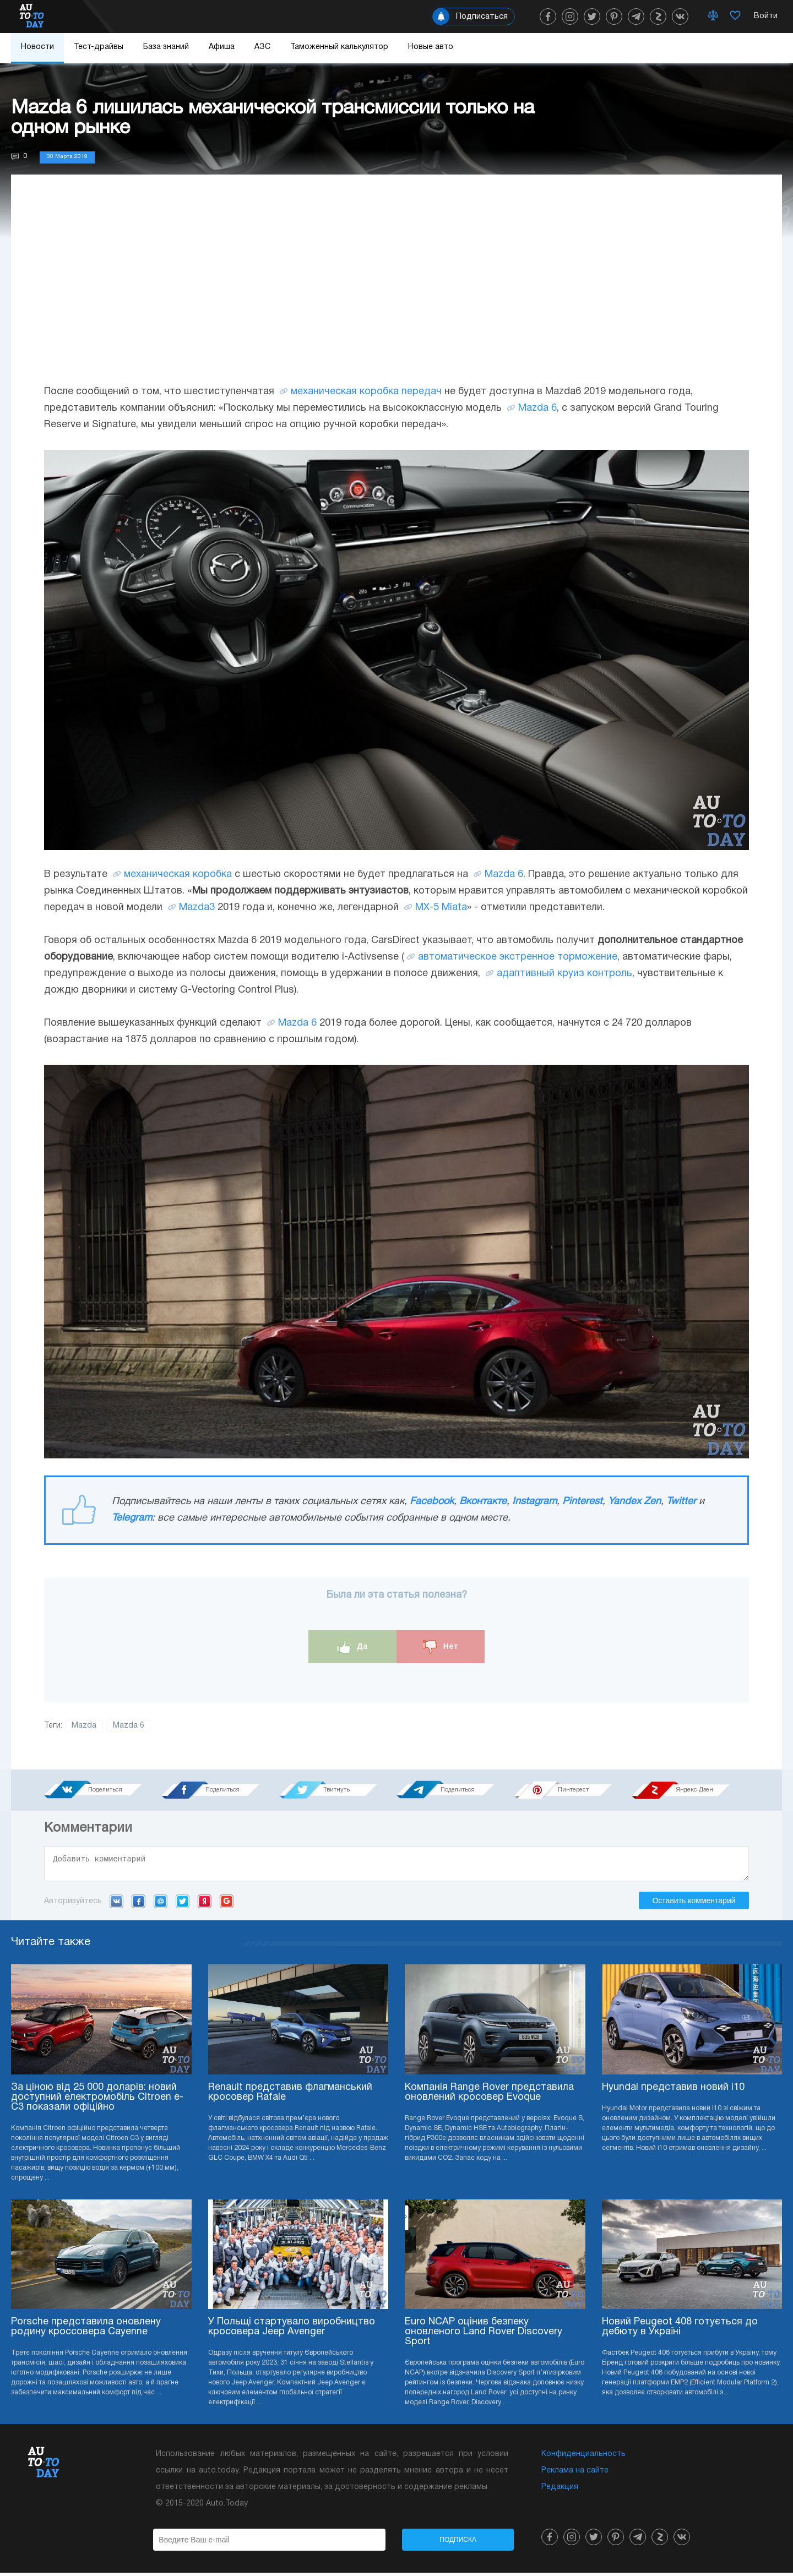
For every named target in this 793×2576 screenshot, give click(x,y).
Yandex (204, 1904)
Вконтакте (483, 1501)
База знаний (166, 47)
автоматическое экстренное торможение (517, 957)
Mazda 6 (537, 408)
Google (226, 1904)
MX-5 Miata (441, 907)
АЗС (262, 47)
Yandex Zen (634, 1501)
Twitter (681, 1501)
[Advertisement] (396, 290)
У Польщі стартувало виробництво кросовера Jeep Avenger (291, 2330)
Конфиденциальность (583, 2457)
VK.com (116, 1904)
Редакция (559, 2490)
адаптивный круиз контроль (564, 973)
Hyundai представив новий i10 (673, 2090)
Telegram (132, 1518)
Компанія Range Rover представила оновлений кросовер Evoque (489, 2095)
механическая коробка (178, 874)
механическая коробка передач (366, 391)
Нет (440, 1647)
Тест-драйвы (98, 47)
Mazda (84, 1725)
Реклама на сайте (575, 2473)
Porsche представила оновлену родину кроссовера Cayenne (86, 2330)
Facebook (432, 1501)
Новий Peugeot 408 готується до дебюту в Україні (680, 2330)
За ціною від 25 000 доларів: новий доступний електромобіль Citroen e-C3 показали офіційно (97, 2100)
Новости (37, 47)
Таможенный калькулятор (339, 47)
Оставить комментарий (693, 1903)
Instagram (534, 1501)
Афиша (222, 47)
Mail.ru (160, 1904)
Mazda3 (197, 907)
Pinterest (582, 1501)
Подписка (457, 2543)
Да (352, 1647)
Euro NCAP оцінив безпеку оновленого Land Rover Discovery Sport (483, 2335)
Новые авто (430, 47)
